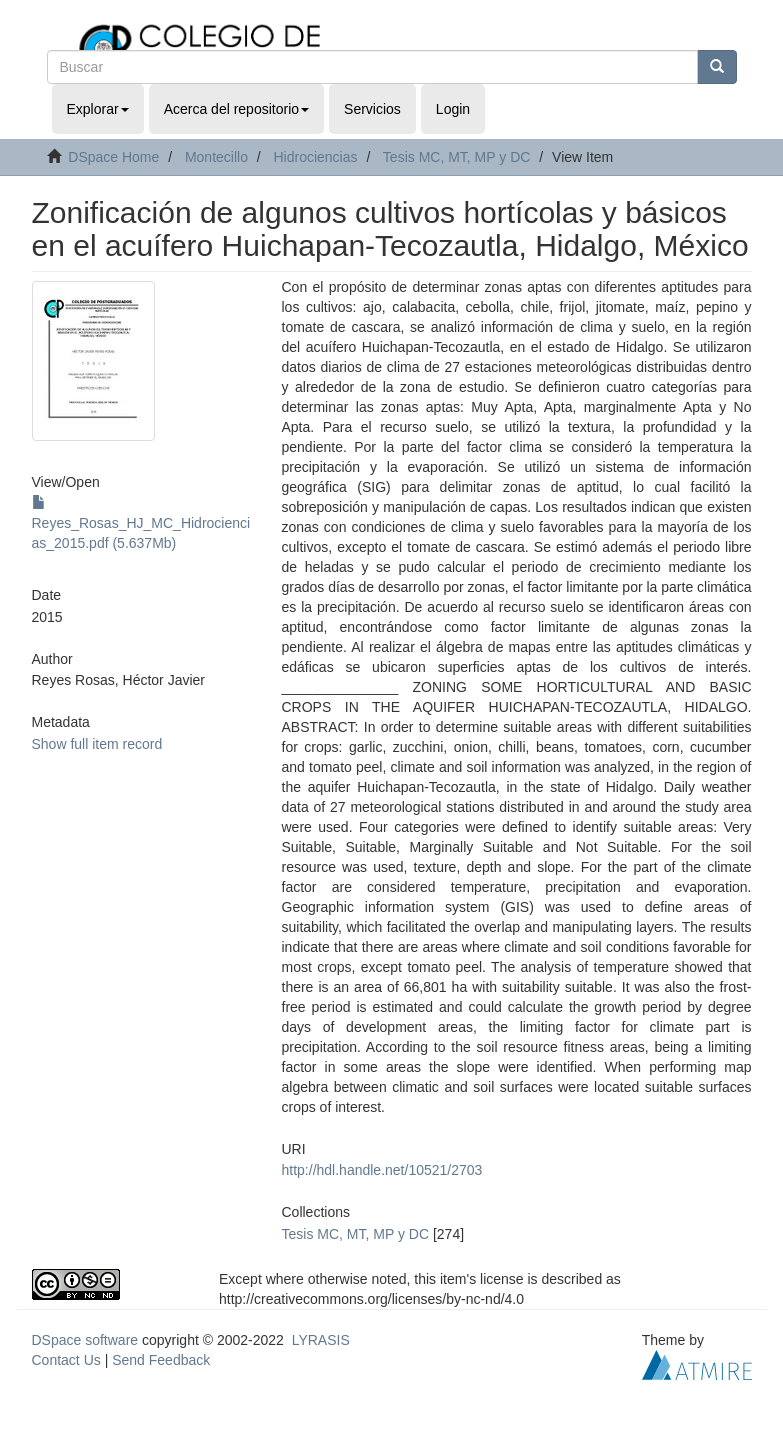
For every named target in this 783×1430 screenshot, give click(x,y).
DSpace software (85, 1340)
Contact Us (66, 1360)
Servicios (372, 109)
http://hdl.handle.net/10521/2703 (382, 1170)
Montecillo (216, 157)
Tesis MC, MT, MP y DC (457, 157)
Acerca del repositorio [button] (236, 109)
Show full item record (97, 744)
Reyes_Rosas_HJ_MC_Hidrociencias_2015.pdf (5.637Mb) (141, 523)
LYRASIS (321, 1340)
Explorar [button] (98, 109)
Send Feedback (161, 1360)
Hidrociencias (315, 157)
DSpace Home (113, 157)
